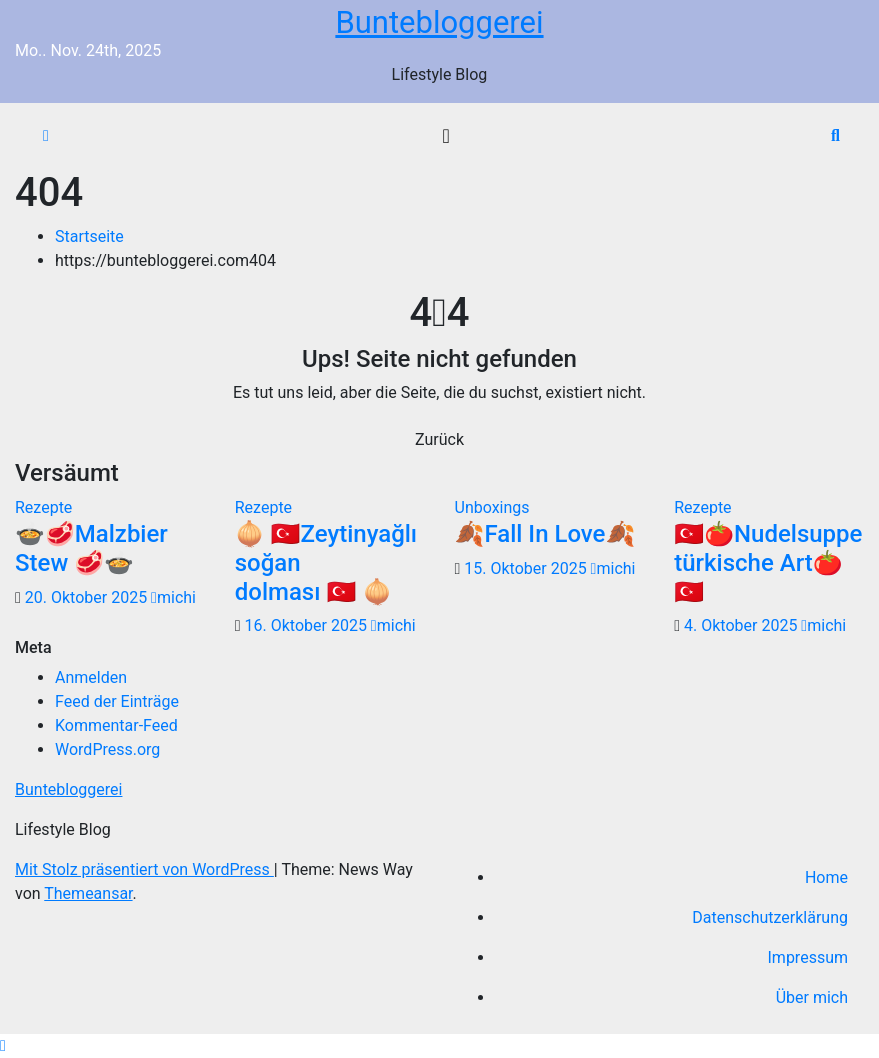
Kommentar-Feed (116, 725)
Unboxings (492, 507)
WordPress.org (107, 749)
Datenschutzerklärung (770, 917)
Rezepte (43, 507)
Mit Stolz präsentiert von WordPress (144, 869)
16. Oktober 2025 (308, 625)
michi (173, 597)
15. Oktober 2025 (527, 568)
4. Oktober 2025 (742, 625)
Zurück (439, 439)
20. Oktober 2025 (88, 597)
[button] (835, 135)
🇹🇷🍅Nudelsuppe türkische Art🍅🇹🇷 (768, 563)
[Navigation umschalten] (445, 136)
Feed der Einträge (117, 701)
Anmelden (91, 677)
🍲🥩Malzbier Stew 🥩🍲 (91, 548)
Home (826, 877)
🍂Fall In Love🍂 (545, 534)
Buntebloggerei (439, 22)
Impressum (808, 957)
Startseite (89, 236)
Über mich (812, 997)
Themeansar (88, 893)
